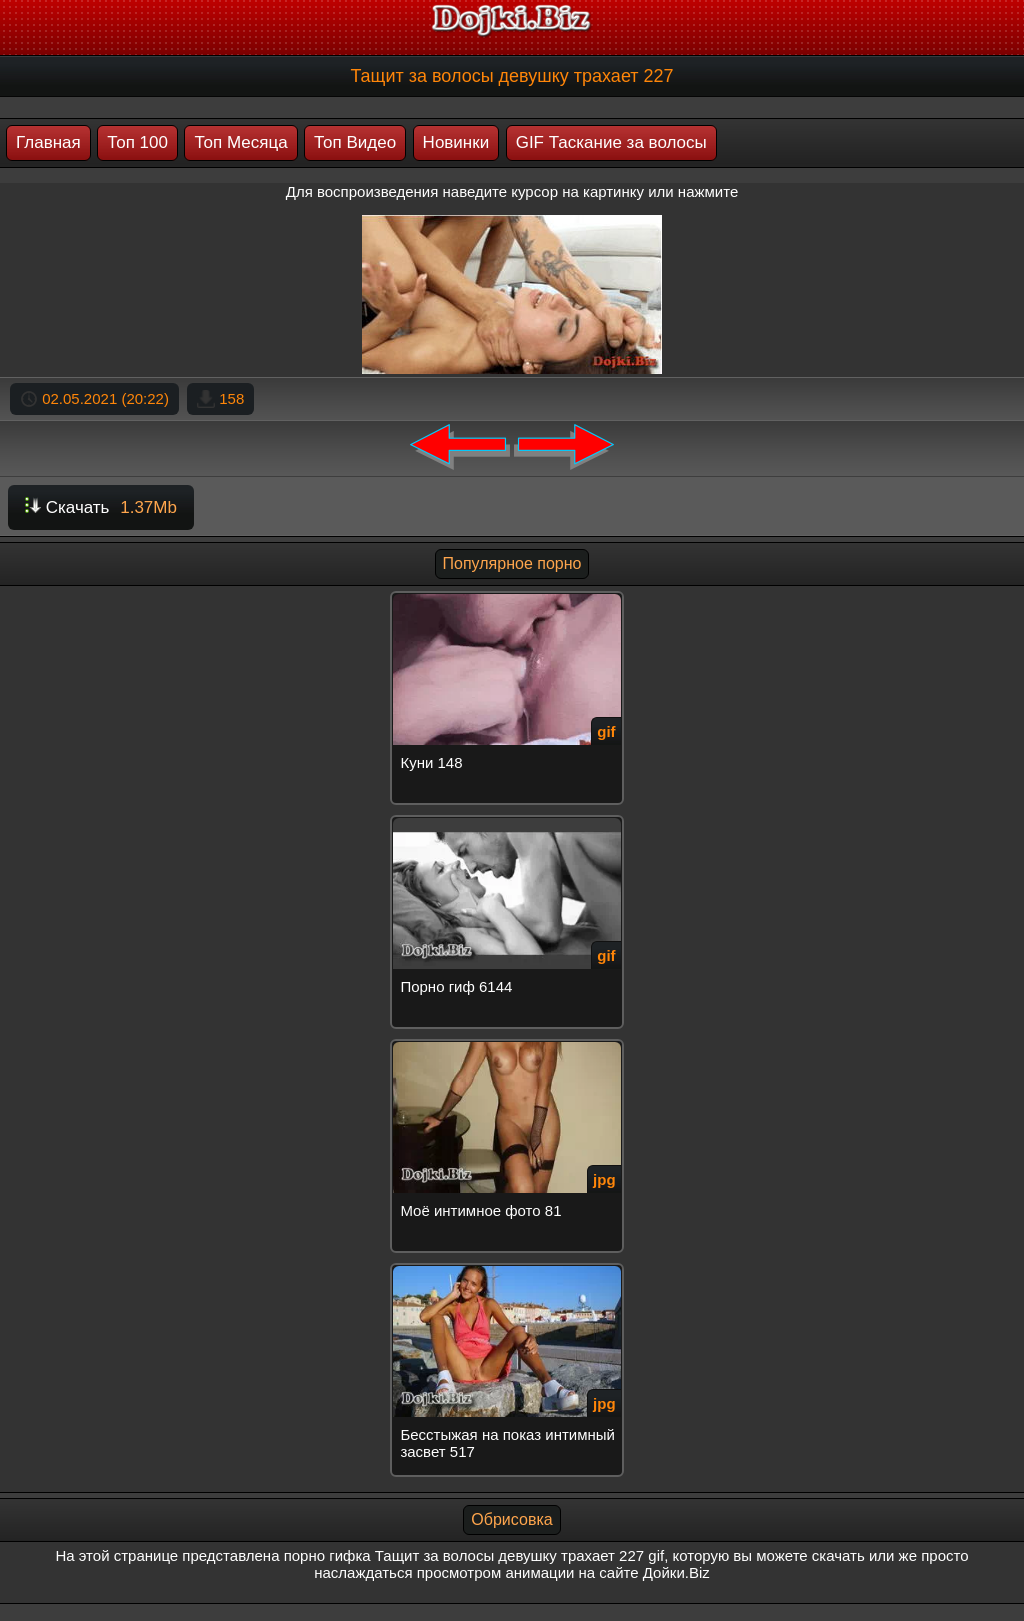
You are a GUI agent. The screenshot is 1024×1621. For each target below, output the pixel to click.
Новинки (456, 142)
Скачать (101, 507)
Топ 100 (137, 142)
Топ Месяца (240, 142)
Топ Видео (355, 142)
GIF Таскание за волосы (611, 142)
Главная (48, 142)
